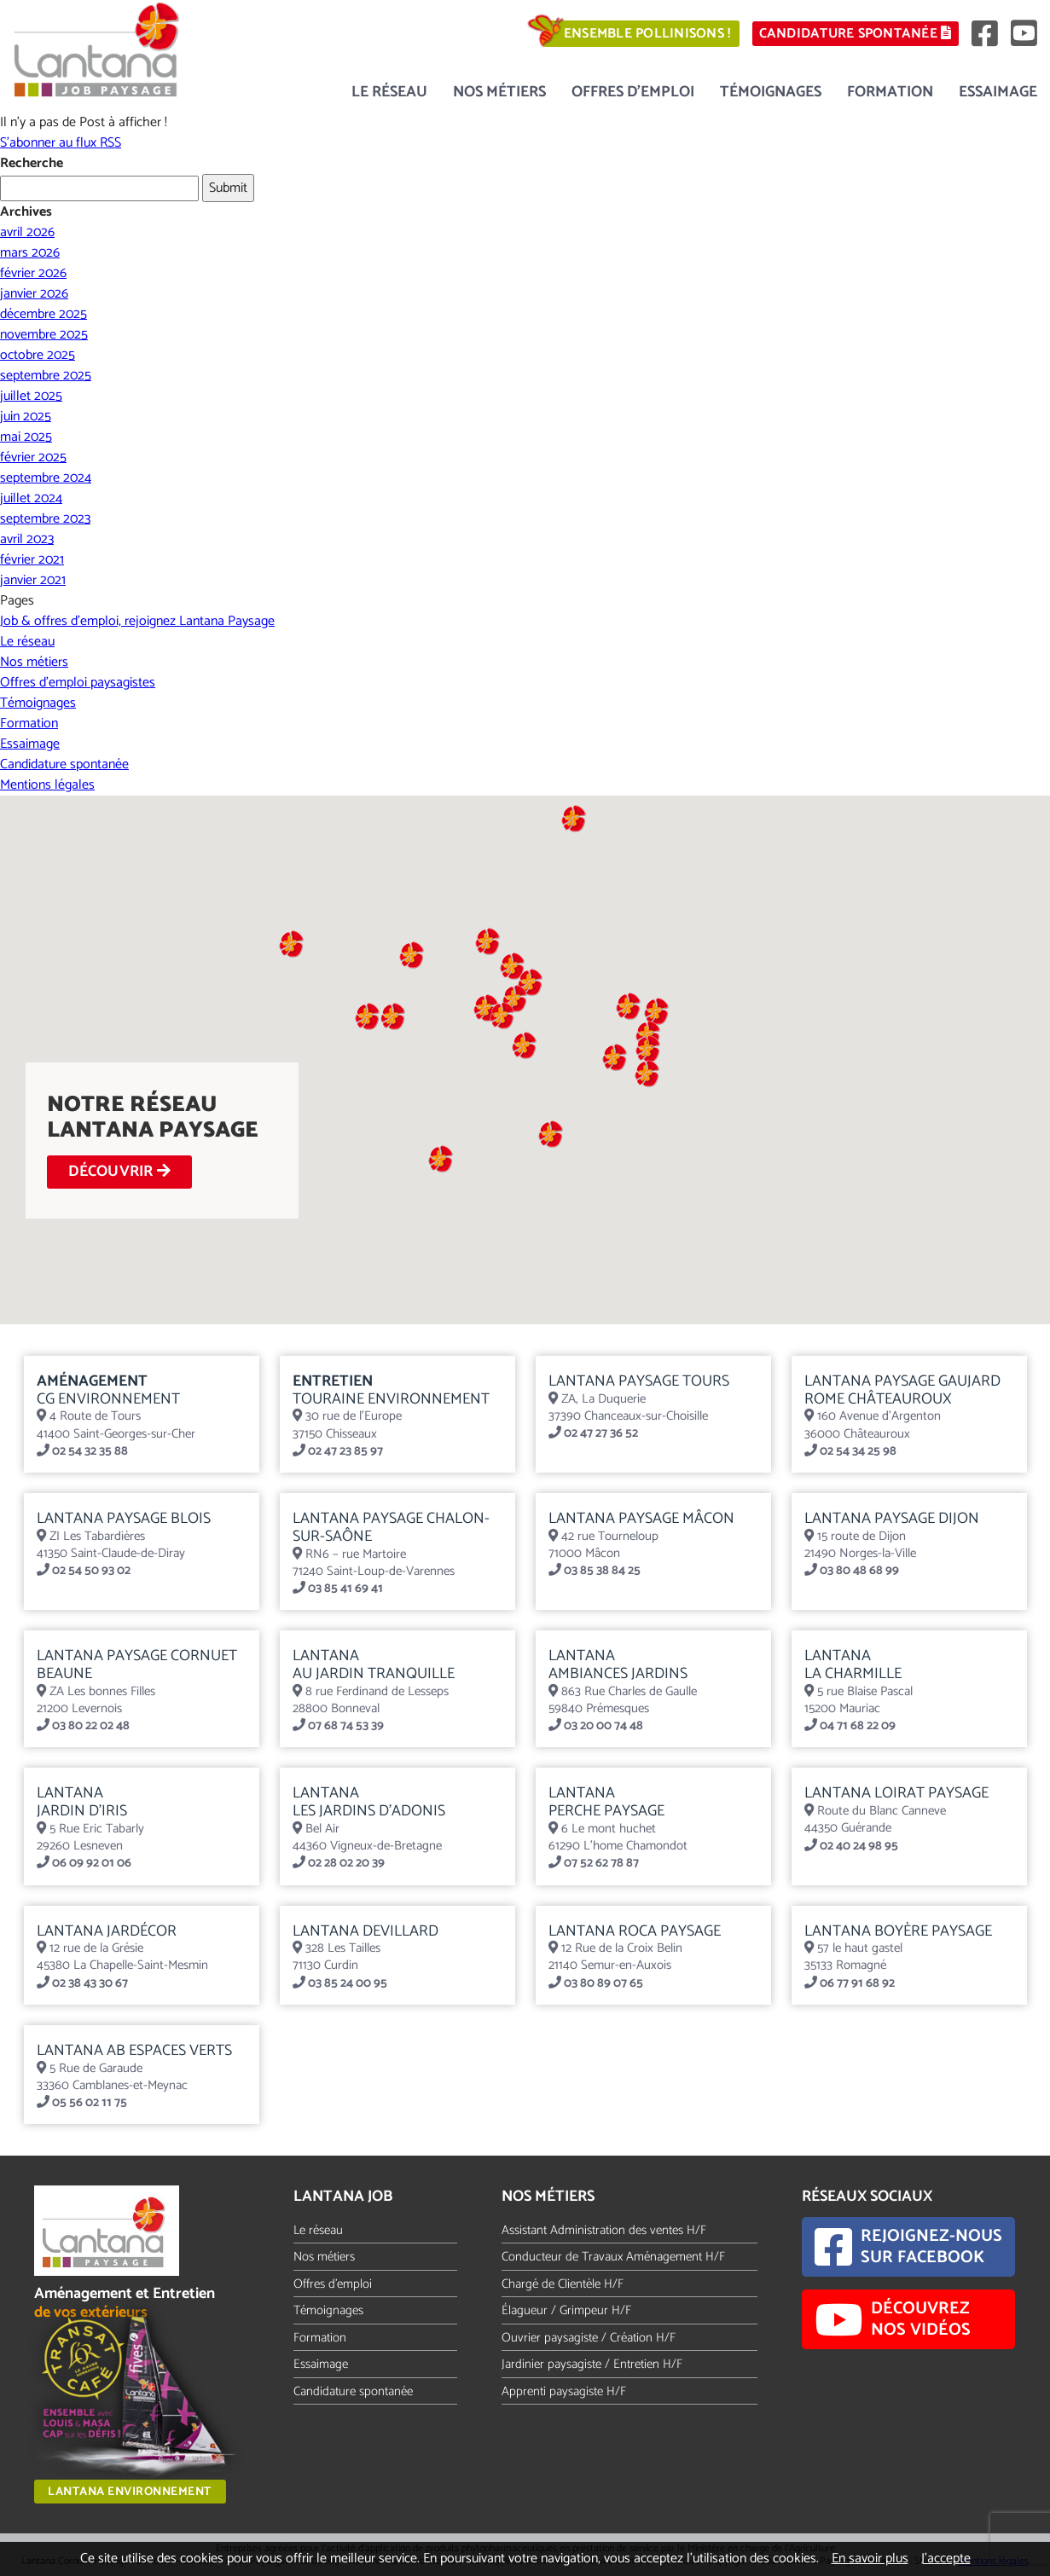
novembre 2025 (44, 334)
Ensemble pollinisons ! (636, 33)
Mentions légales (47, 784)
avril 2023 (27, 539)
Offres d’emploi (632, 92)
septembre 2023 (45, 518)
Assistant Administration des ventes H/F (604, 2230)
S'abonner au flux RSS (60, 142)
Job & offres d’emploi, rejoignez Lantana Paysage (137, 621)
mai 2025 (26, 437)
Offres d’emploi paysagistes (77, 682)
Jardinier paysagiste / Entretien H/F (592, 2364)
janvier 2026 (34, 293)
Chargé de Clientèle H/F (563, 2284)
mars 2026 (30, 252)
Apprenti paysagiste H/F (564, 2391)
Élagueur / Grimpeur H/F (566, 2310)
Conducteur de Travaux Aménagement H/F (613, 2256)
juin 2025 (25, 416)
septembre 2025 (45, 375)
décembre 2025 (43, 314)
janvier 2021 (33, 580)
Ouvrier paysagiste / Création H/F (589, 2337)
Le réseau (389, 92)
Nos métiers (499, 92)
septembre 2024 (45, 477)
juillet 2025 (31, 396)
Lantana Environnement (130, 2492)
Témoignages (770, 92)
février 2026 (33, 273)
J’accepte (946, 2558)
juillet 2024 (31, 498)
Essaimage (998, 92)
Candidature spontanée (849, 33)
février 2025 (33, 457)
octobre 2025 (37, 355)
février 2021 (32, 559)
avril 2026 (27, 232)
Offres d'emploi (332, 2284)
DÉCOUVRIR (122, 1171)
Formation (890, 92)
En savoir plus (870, 2558)
